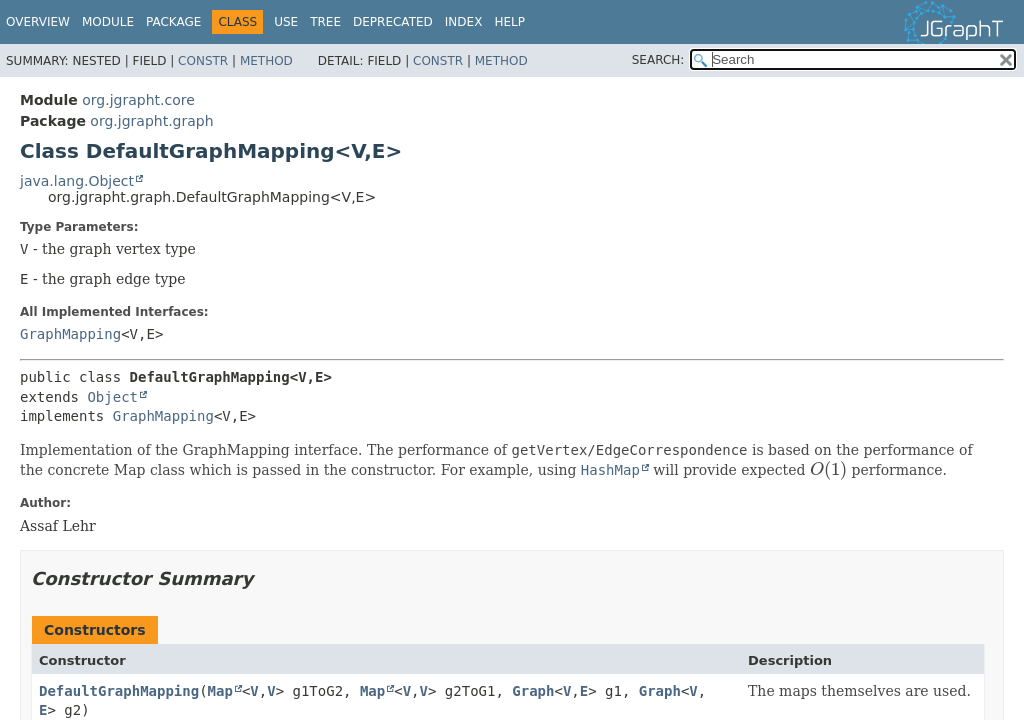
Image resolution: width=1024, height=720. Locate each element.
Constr (203, 61)
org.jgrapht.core (138, 100)
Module (108, 22)
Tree (325, 22)
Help (509, 22)
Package (173, 22)
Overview (38, 22)
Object (112, 397)
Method (266, 61)
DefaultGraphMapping (119, 691)
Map (220, 691)
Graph (533, 691)
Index (464, 22)
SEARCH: (658, 60)
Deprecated (393, 22)
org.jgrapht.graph (151, 121)
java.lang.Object (77, 181)
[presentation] (828, 470)
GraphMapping (70, 334)
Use (286, 22)
